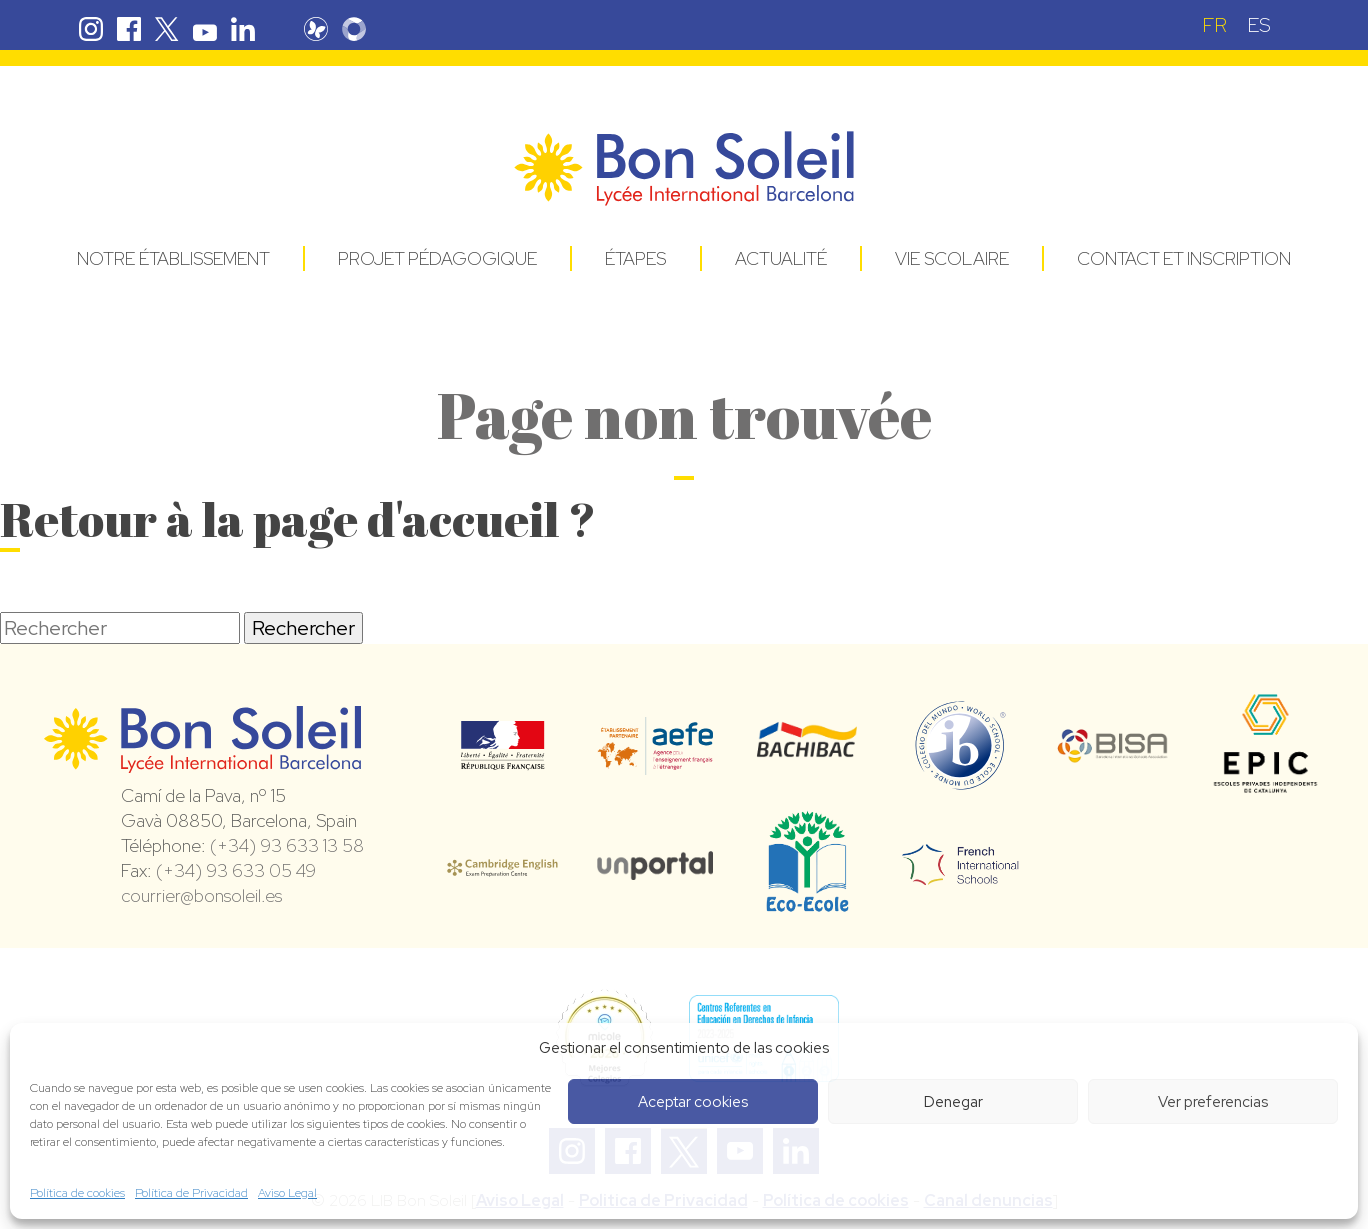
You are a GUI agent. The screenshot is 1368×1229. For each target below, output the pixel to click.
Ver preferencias (1213, 1102)
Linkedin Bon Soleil (243, 29)
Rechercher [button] (303, 628)
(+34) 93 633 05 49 (236, 870)
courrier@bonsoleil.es (201, 895)
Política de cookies (77, 1193)
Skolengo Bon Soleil (354, 29)
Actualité (781, 258)
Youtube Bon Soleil (205, 29)
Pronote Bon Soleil (316, 29)
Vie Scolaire (952, 258)
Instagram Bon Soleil (91, 29)
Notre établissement (173, 258)
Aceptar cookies (693, 1102)
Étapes (635, 258)
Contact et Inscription (1184, 258)
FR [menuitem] (1214, 25)
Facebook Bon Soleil (129, 29)
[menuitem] (1214, 24)
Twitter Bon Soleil (167, 29)
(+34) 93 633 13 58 (287, 845)
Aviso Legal (287, 1193)
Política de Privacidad (191, 1193)
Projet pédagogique (437, 258)
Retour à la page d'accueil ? (298, 518)
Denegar (953, 1102)
